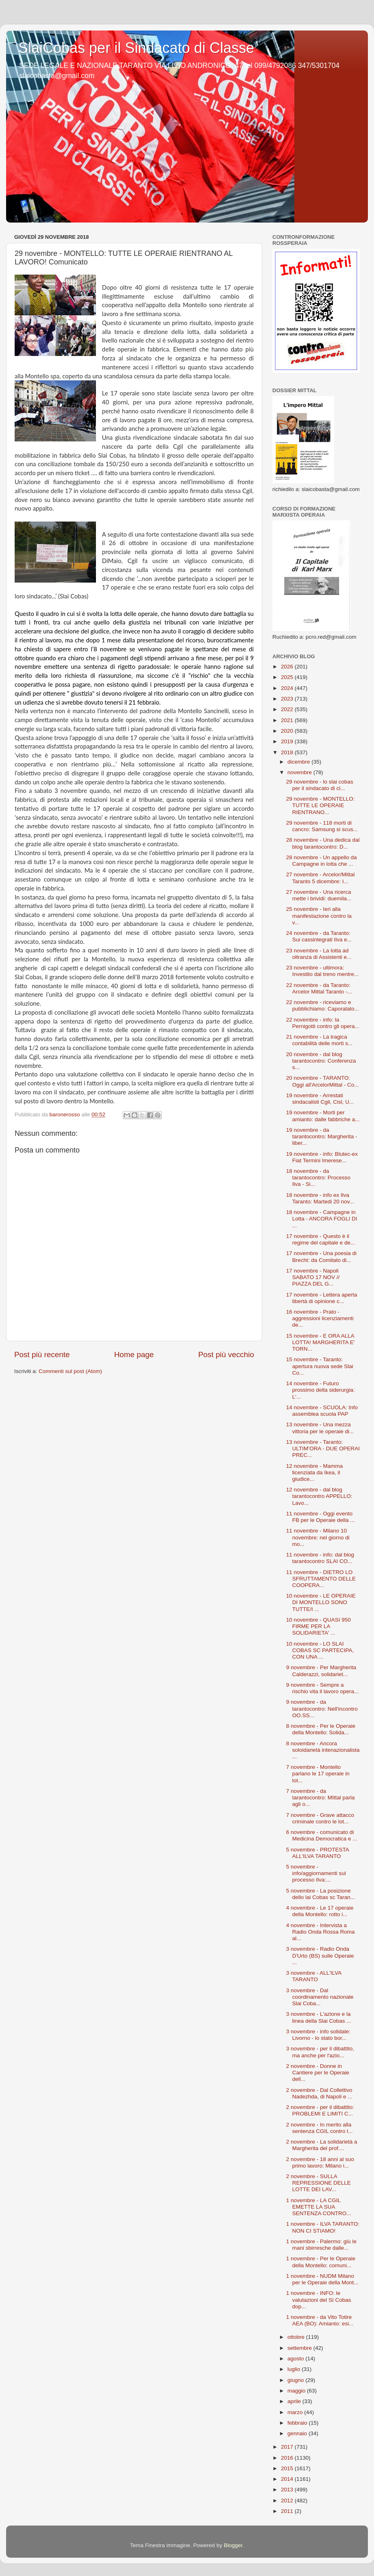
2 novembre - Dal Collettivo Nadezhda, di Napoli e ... (319, 2093)
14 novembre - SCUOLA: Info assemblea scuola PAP (322, 1410)
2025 (288, 677)
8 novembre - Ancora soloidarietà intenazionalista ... (323, 1750)
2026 (288, 667)
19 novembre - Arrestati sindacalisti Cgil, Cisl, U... (320, 1098)
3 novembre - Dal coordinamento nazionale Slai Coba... (320, 1996)
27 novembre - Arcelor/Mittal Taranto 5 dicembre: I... (320, 877)
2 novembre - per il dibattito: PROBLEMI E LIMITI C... (320, 2110)
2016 (288, 2458)
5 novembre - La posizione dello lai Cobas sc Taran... (320, 1894)
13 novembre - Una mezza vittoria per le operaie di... (320, 1427)
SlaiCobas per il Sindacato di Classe (136, 47)
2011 (288, 2511)
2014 (288, 2479)
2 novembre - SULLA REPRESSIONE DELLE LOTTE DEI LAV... (318, 2182)
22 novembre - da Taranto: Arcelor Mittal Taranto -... (319, 988)
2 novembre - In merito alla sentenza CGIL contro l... (319, 2128)
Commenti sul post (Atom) (70, 1371)
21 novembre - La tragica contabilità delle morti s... (319, 1040)
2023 (288, 699)
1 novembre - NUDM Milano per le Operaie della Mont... (322, 2279)
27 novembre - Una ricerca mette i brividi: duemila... (319, 895)
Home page (134, 1354)
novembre (300, 772)
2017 (288, 2447)
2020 (288, 731)
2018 (288, 752)
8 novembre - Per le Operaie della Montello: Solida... (320, 1729)
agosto (296, 2359)
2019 (288, 741)
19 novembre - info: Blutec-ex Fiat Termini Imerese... (322, 1157)
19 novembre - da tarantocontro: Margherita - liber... (321, 1136)
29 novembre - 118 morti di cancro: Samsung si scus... (322, 826)
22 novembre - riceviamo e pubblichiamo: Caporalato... (322, 1005)
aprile (294, 2401)
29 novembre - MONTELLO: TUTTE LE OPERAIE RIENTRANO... (320, 805)
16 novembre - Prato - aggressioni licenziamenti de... (320, 1318)
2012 (288, 2500)
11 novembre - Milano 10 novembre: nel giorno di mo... (318, 1537)
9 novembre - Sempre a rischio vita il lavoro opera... (322, 1688)
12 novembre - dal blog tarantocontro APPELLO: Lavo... (319, 1496)
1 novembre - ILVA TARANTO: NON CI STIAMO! (322, 2227)
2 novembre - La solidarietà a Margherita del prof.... (321, 2145)
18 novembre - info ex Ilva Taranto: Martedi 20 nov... (320, 1198)
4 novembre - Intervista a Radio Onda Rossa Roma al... (320, 1931)
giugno (296, 2380)
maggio (297, 2391)
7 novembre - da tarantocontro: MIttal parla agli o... (320, 1797)
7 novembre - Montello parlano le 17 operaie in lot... (318, 1773)
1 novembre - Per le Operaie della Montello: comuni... (320, 2261)
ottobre (296, 2337)
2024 (288, 688)
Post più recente (42, 1354)
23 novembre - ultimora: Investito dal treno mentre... (322, 971)
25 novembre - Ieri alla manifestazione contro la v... (319, 915)
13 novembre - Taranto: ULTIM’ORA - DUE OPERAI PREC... (323, 1448)
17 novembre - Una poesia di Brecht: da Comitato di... (321, 1256)
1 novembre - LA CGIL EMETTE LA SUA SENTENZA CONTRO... (318, 2206)
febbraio (298, 2423)
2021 (288, 720)
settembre (300, 2348)
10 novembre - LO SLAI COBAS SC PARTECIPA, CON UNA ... (320, 1650)
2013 (288, 2489)
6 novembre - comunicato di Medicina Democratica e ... (321, 1835)
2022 (288, 709)
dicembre (299, 762)
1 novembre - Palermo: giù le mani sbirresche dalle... (321, 2244)
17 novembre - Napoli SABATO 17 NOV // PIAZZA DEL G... (313, 1277)
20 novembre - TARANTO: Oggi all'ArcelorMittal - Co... (322, 1081)
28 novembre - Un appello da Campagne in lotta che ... (321, 860)
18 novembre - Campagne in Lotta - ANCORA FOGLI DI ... (321, 1218)
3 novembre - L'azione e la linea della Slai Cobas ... (318, 2017)
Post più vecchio (226, 1354)
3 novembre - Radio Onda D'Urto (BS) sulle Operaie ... (320, 1955)
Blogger (233, 2545)
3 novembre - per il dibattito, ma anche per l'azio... (320, 2052)
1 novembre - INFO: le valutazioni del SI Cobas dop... (318, 2299)
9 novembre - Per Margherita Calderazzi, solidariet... (321, 1670)
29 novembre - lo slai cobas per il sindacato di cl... (319, 785)
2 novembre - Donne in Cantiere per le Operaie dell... (317, 2072)
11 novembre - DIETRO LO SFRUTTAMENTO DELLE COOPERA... (321, 1578)
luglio (294, 2369)
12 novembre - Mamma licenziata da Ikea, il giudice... (314, 1472)
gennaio (298, 2433)
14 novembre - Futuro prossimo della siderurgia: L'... (320, 1389)
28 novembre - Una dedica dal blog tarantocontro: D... (323, 843)
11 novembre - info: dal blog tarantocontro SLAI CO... (320, 1558)
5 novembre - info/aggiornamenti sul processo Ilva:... (316, 1873)
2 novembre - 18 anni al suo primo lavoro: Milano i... (320, 2162)
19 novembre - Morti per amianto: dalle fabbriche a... (323, 1115)
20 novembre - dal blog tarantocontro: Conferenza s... (321, 1060)
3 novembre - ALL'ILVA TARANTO (313, 1976)
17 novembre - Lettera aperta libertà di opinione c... (321, 1298)
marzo (295, 2412)
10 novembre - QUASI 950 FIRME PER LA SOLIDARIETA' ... (318, 1626)
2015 (288, 2468)
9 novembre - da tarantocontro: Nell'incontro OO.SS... (322, 1708)
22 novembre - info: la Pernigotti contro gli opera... (322, 1023)
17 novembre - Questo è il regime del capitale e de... (320, 1239)
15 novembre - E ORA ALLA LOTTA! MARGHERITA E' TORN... (320, 1342)
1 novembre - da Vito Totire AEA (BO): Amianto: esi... (320, 2320)
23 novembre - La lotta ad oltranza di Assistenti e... (319, 953)
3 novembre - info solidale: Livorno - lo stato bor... (318, 2034)
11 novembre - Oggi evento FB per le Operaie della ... (320, 1517)
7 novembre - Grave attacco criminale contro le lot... (320, 1818)
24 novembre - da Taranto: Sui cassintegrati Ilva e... (319, 936)
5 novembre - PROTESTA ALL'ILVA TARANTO (317, 1853)
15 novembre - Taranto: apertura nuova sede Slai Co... (319, 1365)
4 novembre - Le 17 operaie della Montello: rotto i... (320, 1911)
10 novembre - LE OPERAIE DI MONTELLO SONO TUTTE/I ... (321, 1602)
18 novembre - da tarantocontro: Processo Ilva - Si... (318, 1177)
